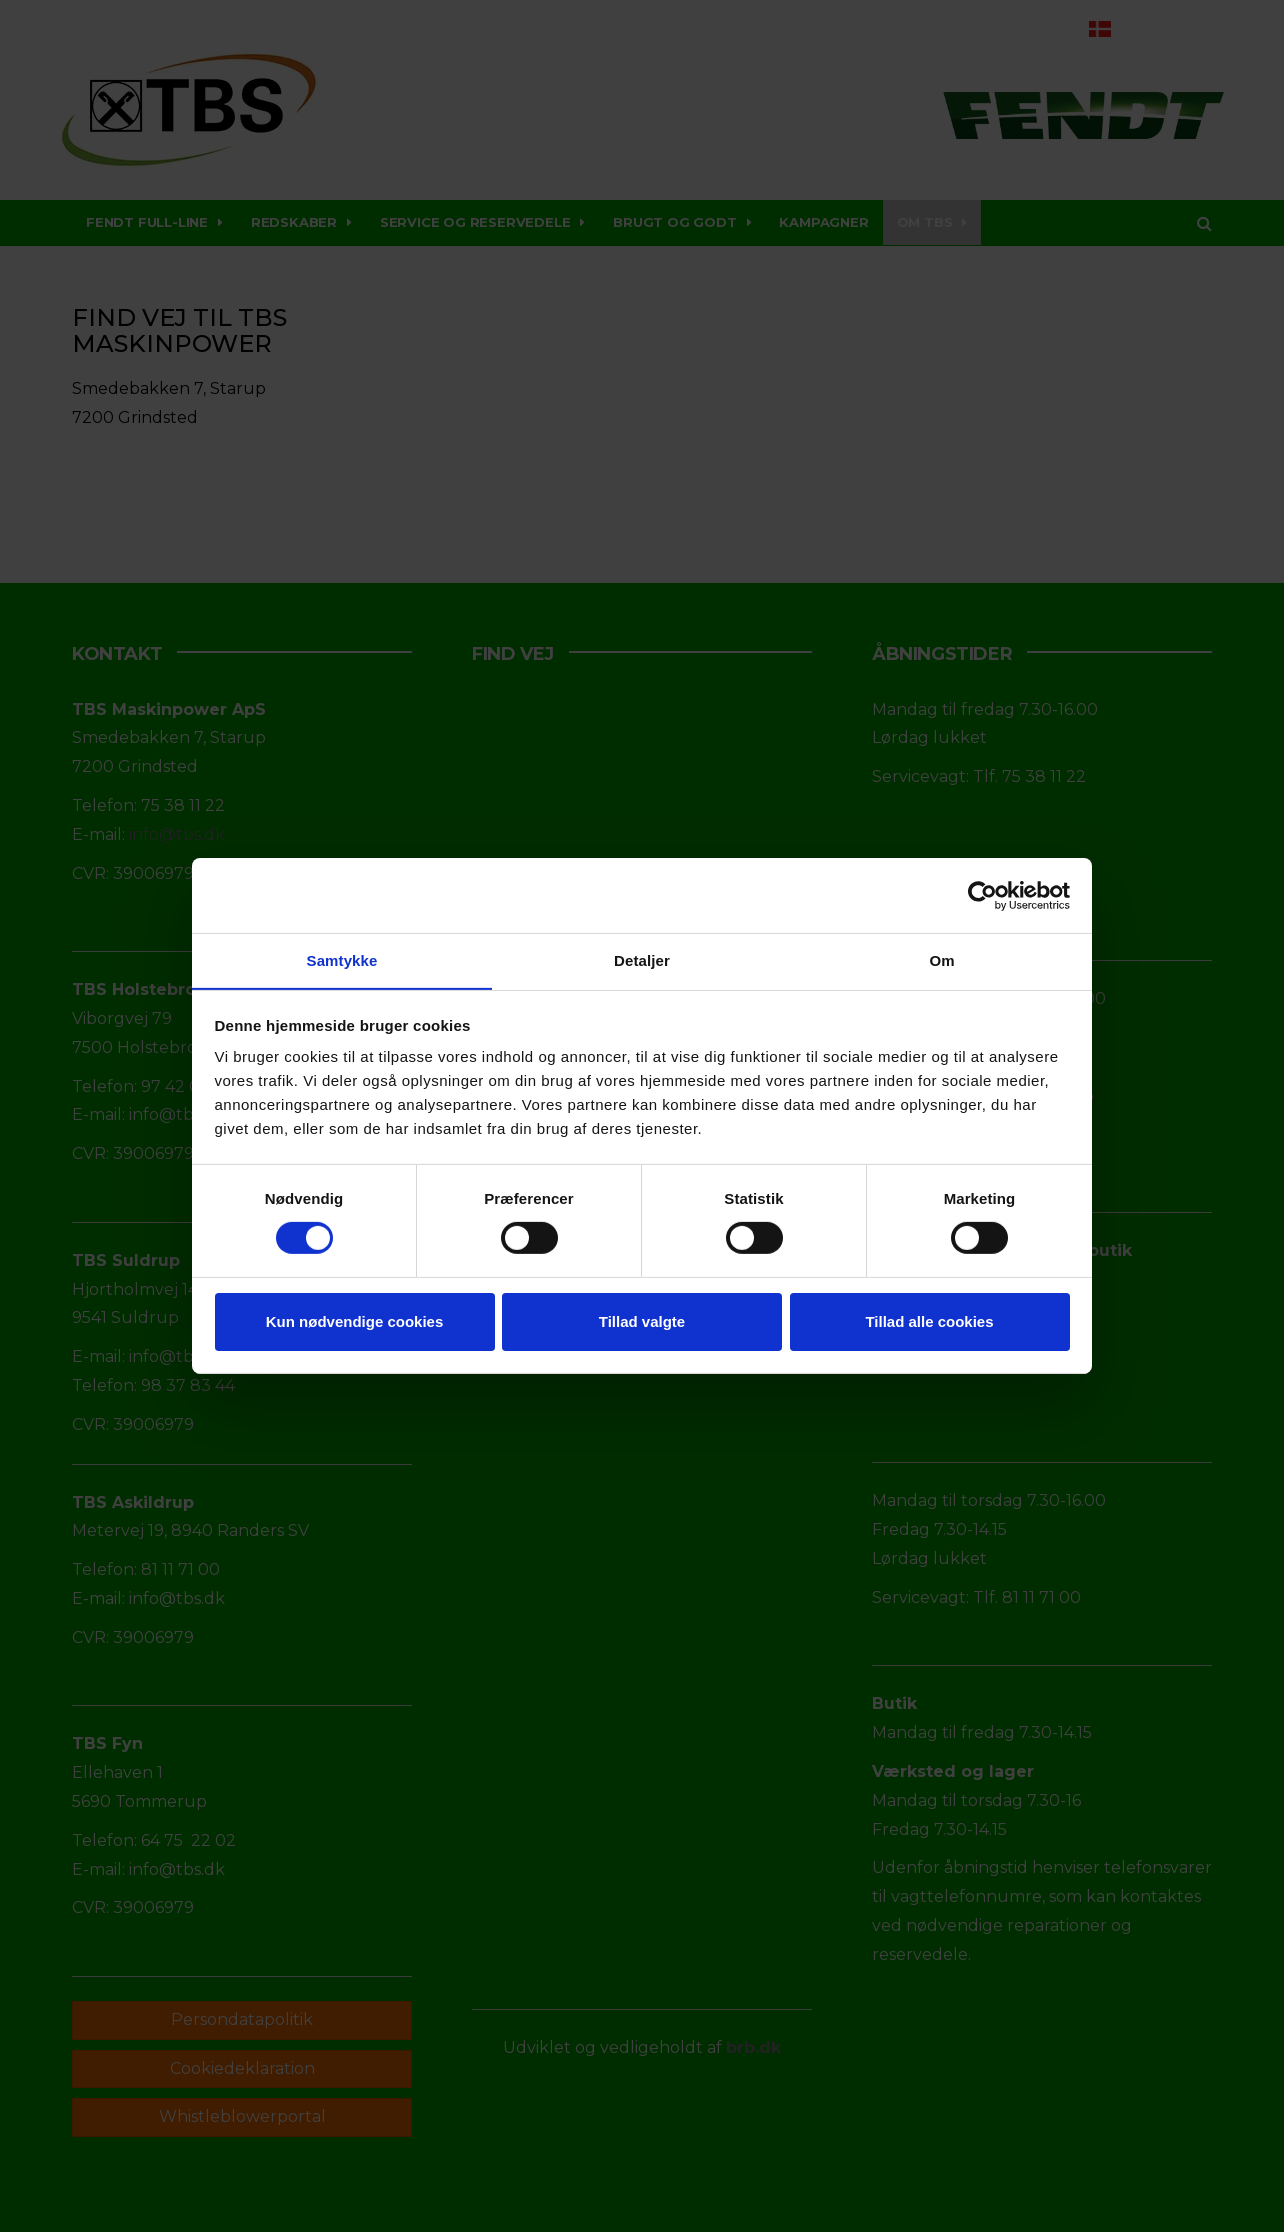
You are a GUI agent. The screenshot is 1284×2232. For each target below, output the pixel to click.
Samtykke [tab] (342, 959)
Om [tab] (941, 959)
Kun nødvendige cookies (355, 1321)
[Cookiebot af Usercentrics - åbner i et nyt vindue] (982, 895)
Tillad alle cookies (929, 1321)
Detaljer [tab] (642, 959)
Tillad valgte (642, 1321)
